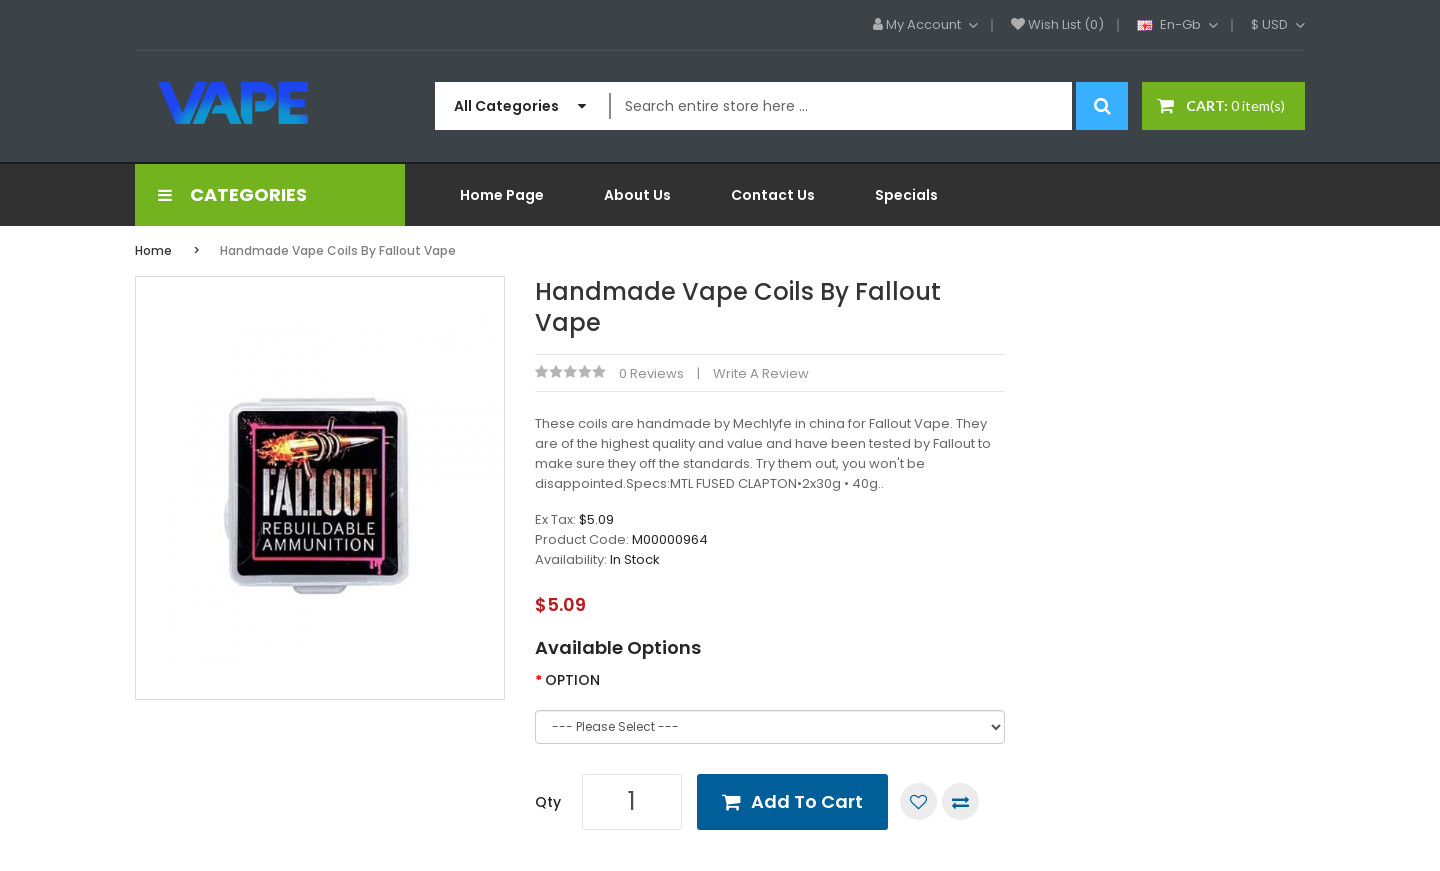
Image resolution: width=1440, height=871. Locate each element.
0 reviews (651, 373)
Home (153, 250)
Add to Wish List (918, 801)
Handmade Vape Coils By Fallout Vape (338, 250)
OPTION (572, 680)
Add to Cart (807, 801)
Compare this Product (960, 801)
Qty (548, 802)
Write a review (761, 373)
